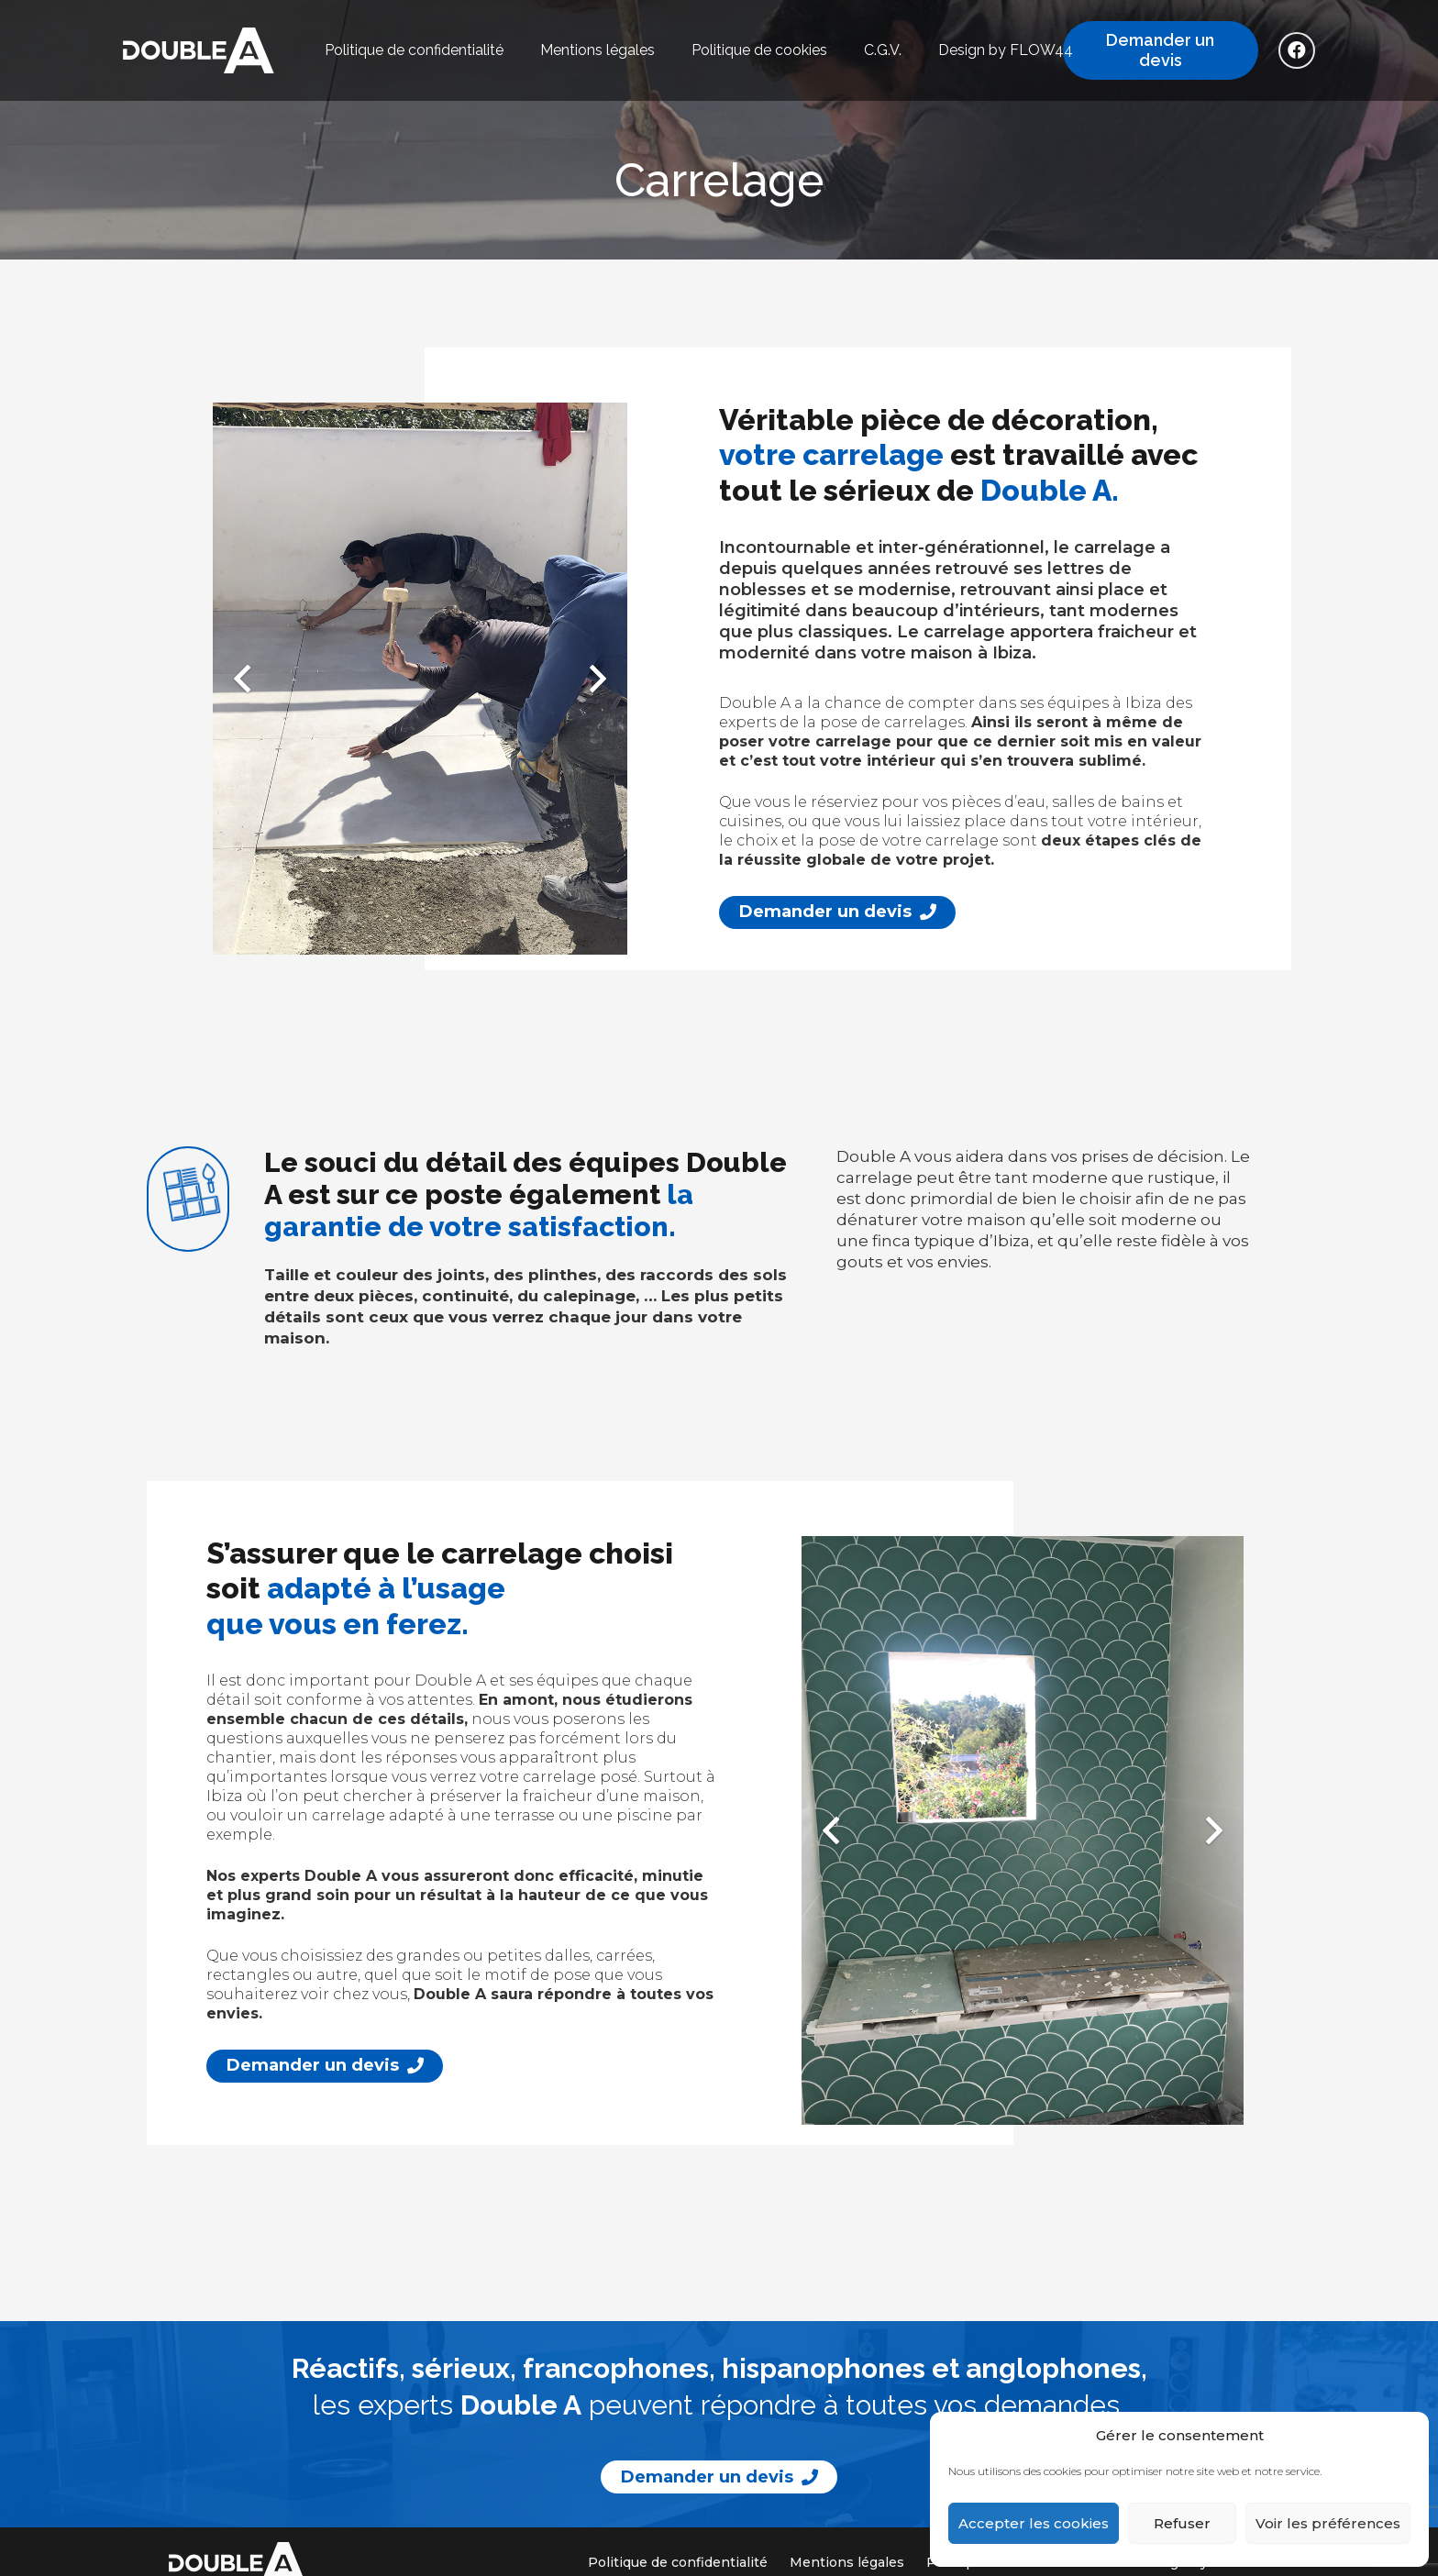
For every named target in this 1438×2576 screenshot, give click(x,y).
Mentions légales (847, 2562)
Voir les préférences (1327, 2523)
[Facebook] (1296, 50)
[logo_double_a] (198, 50)
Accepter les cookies (1033, 2523)
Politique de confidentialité (678, 2562)
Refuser (1182, 2523)
